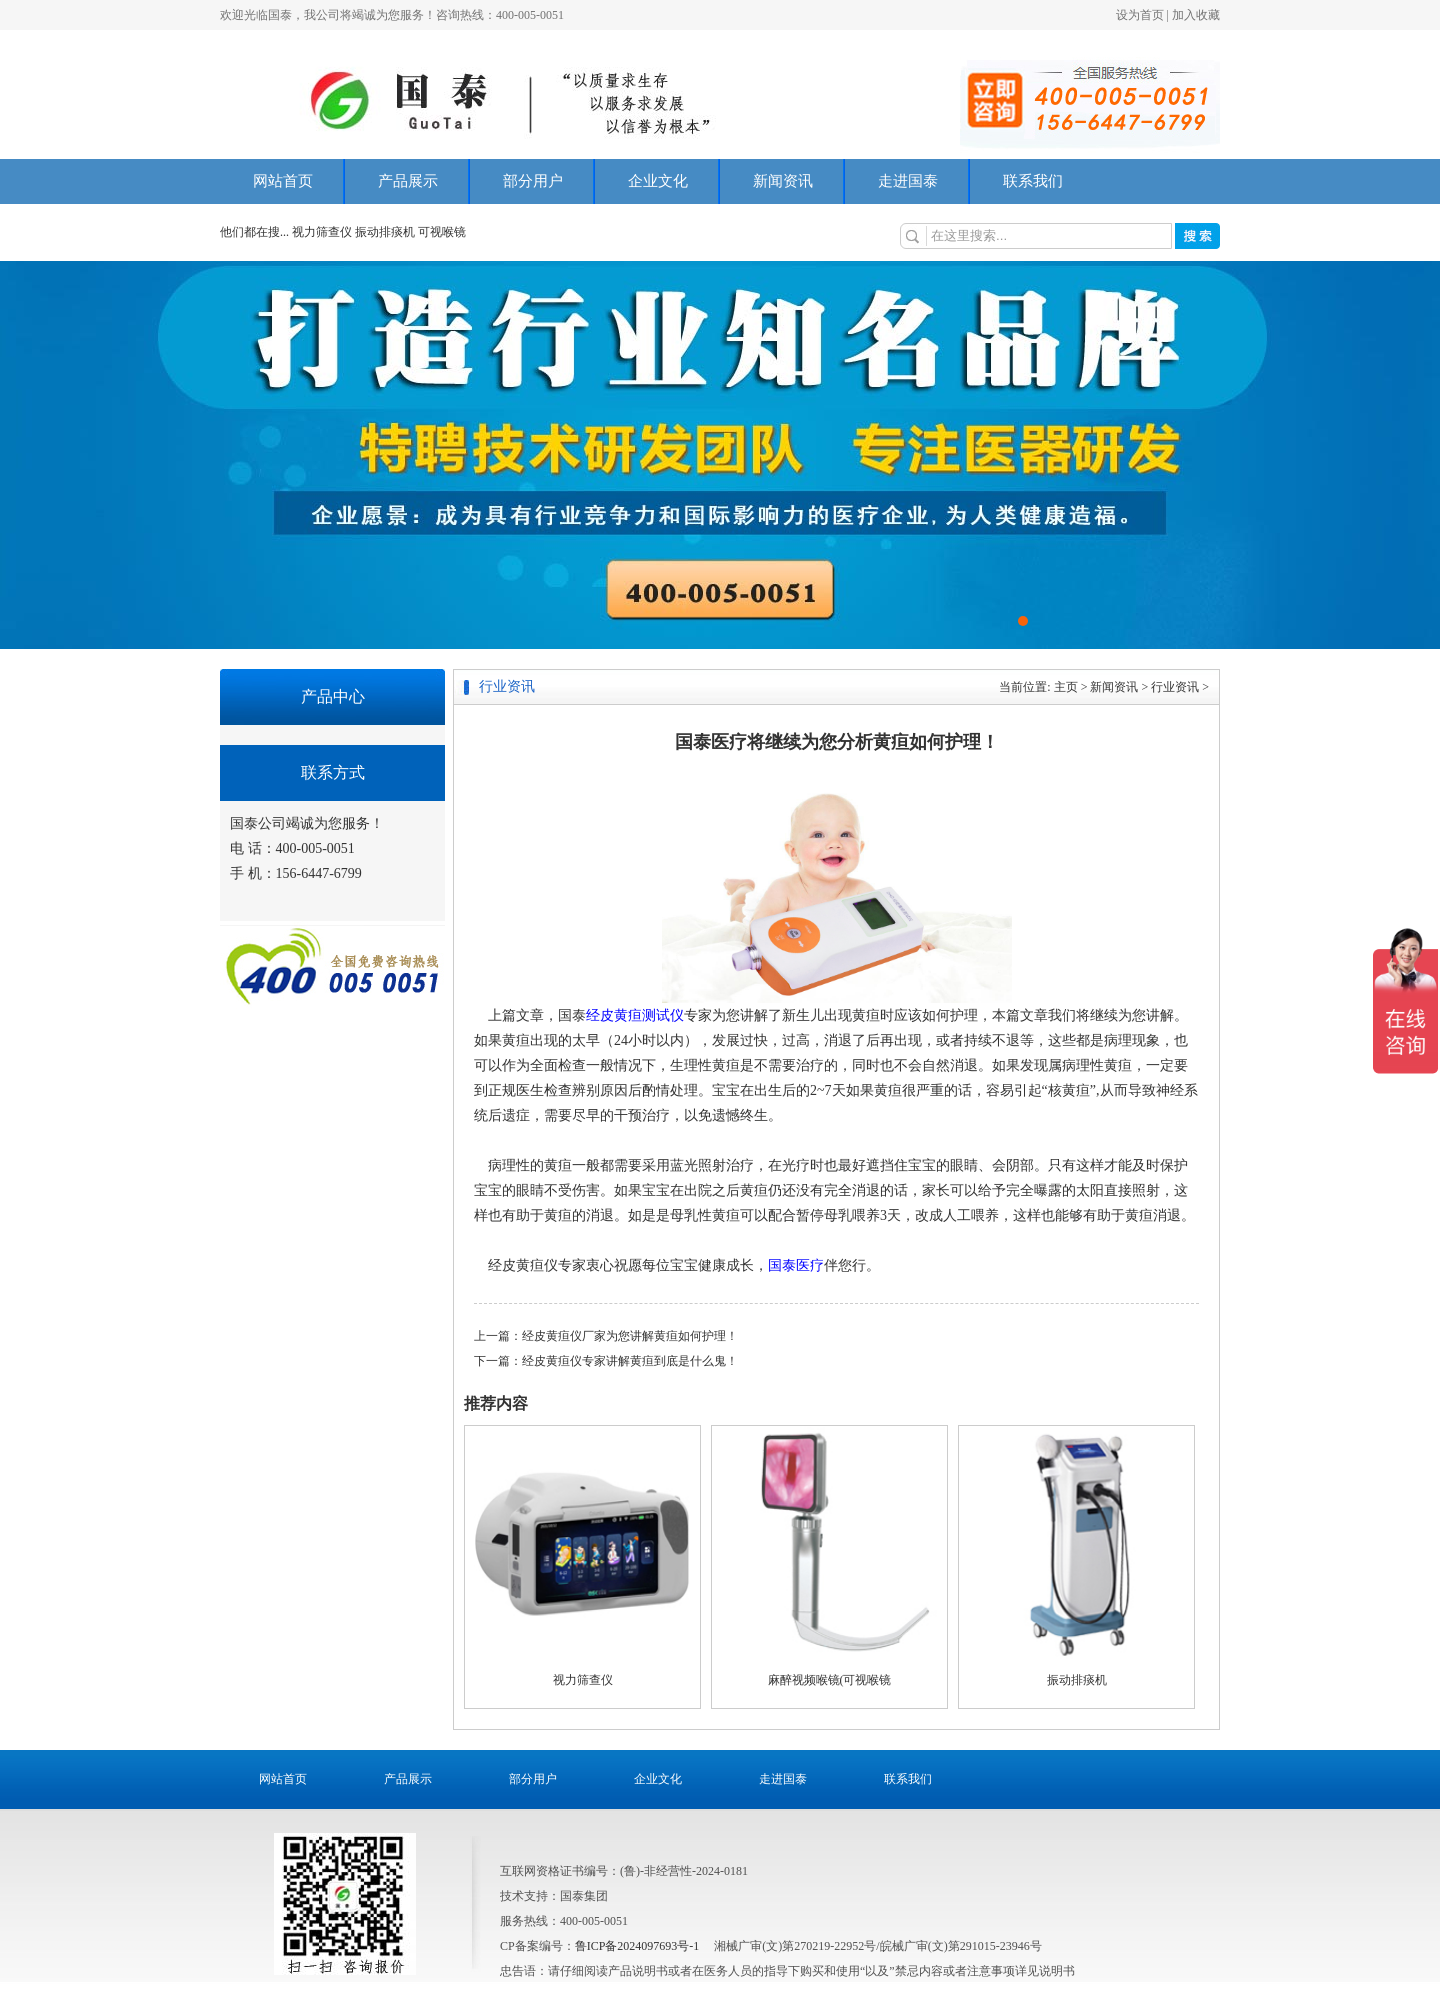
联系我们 (1033, 181)
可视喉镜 (442, 232)
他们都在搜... (254, 232)
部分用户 (533, 181)
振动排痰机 (385, 232)
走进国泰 (908, 181)
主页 (1066, 687)
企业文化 (658, 181)
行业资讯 (1175, 687)
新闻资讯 (783, 181)
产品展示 (408, 181)
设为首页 (1140, 15)
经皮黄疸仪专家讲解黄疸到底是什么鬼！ (630, 1361)
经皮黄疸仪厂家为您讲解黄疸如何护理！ (630, 1336)
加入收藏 (1196, 15)
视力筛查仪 (323, 232)
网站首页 (283, 181)
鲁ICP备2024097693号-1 (637, 1946)
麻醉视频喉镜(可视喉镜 (830, 1680)
